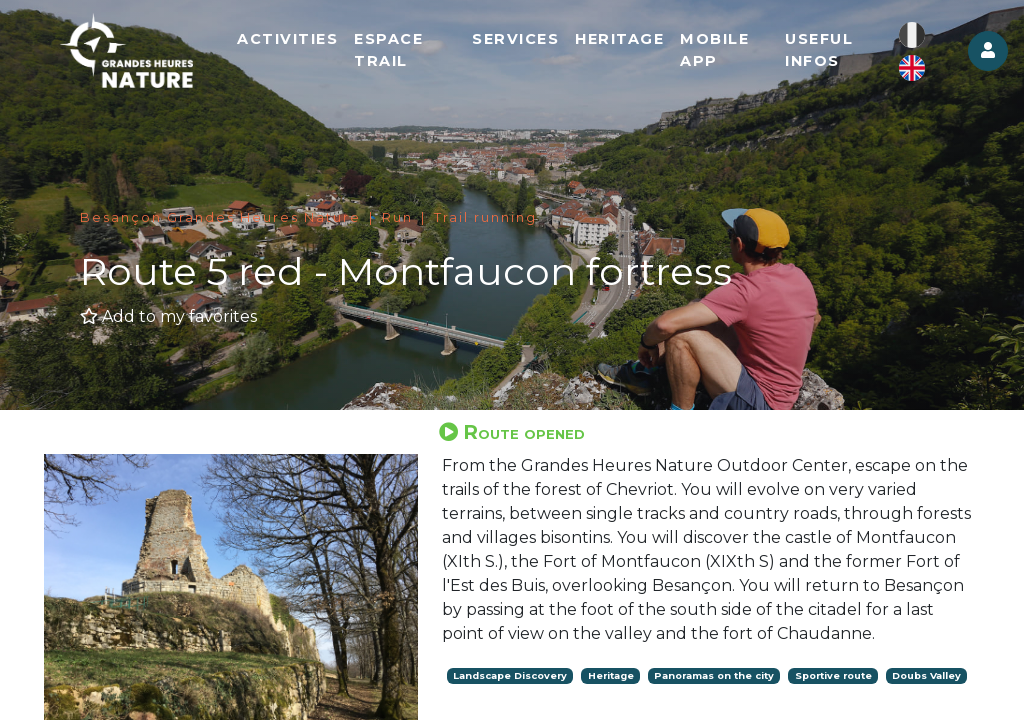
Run (397, 217)
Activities (287, 39)
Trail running (485, 217)
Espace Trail (388, 50)
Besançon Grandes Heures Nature (220, 217)
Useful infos (819, 50)
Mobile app (714, 50)
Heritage (619, 39)
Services (515, 39)
